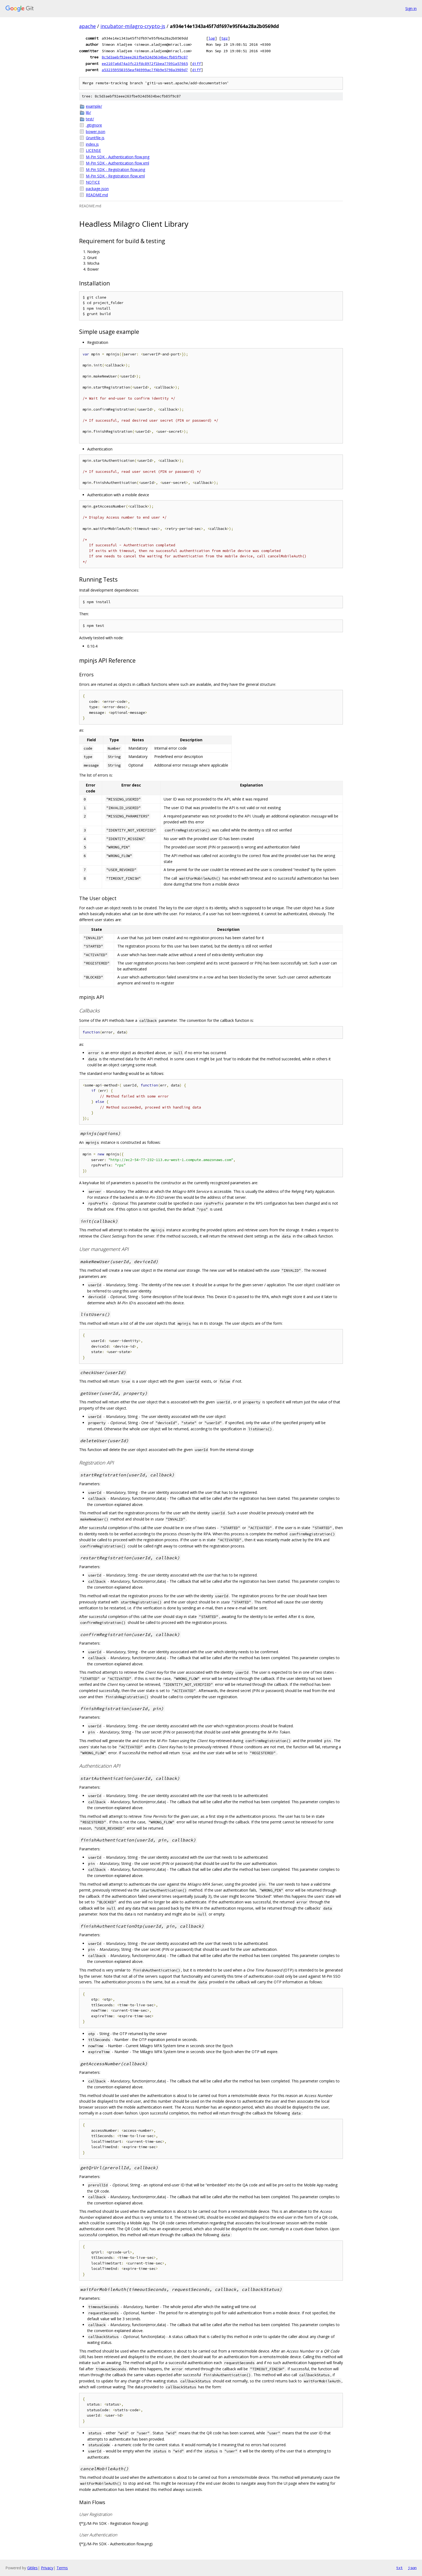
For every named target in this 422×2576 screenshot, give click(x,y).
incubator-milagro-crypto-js (132, 26)
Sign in (411, 8)
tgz (224, 38)
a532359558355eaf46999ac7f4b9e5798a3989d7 (145, 69)
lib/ (88, 112)
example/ (94, 106)
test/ (90, 118)
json (412, 2567)
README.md (97, 194)
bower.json (95, 131)
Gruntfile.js (95, 137)
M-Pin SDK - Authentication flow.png (117, 156)
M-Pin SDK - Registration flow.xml (115, 176)
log (211, 38)
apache (87, 26)
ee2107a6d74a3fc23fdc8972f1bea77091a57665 (145, 63)
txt (399, 2567)
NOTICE (93, 182)
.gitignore (94, 125)
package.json (97, 188)
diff (196, 63)
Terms (62, 2567)
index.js (92, 144)
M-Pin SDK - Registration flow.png (115, 169)
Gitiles (32, 2567)
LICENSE (93, 150)
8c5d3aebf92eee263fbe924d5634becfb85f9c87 (145, 57)
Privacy (47, 2567)
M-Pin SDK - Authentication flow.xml (117, 163)
